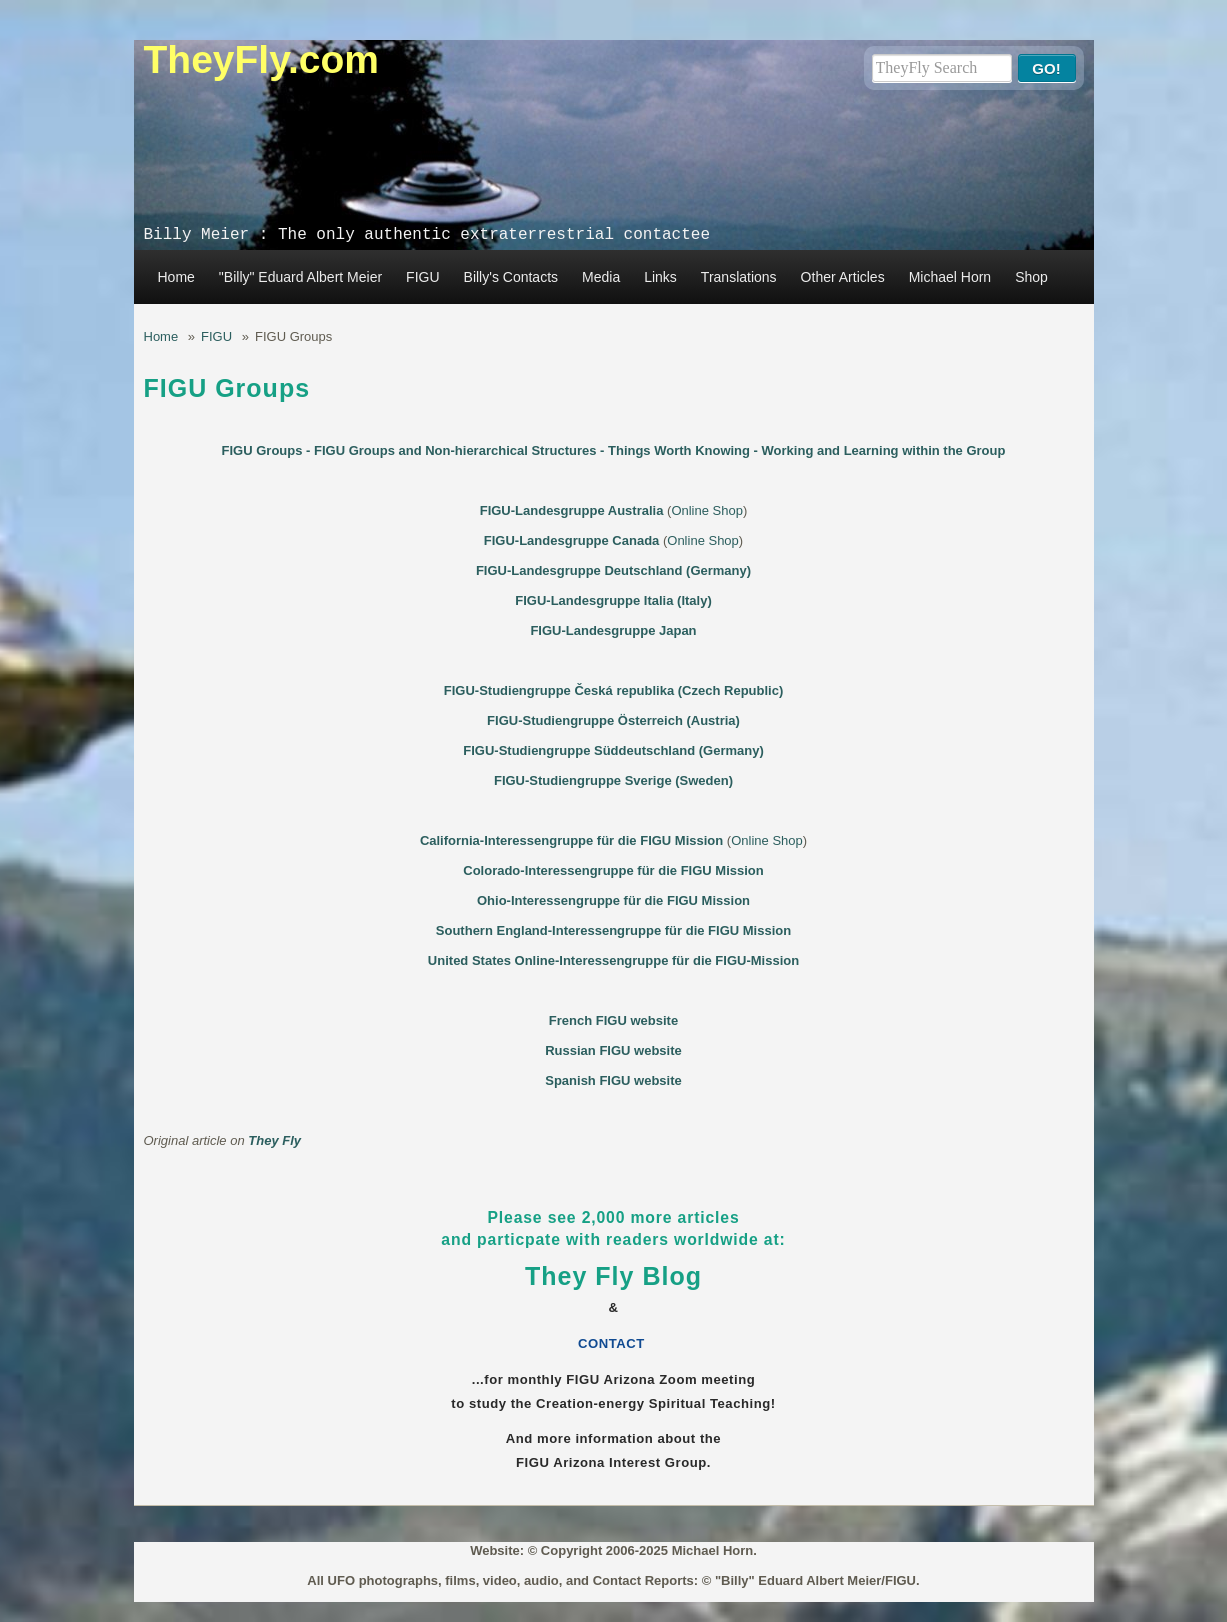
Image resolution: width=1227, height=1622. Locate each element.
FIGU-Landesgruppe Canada (572, 540)
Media (601, 277)
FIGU (422, 277)
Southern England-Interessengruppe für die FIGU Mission (613, 930)
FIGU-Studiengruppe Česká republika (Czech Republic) (614, 690)
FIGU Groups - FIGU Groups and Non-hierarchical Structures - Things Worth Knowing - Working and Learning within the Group (614, 450)
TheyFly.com (262, 59)
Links (660, 277)
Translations (739, 277)
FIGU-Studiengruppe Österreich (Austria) (613, 720)
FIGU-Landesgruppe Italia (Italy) (613, 600)
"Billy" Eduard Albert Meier (300, 277)
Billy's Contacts (511, 277)
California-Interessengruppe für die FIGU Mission (571, 840)
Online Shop (707, 510)
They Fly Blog (613, 1276)
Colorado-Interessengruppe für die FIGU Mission (613, 870)
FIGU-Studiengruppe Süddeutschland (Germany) (613, 750)
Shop (1031, 277)
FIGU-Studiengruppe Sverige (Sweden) (613, 780)
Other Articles (843, 277)
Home (176, 277)
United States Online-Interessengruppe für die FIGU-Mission (613, 960)
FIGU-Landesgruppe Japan (613, 630)
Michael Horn (950, 277)
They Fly (274, 1140)
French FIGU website (613, 1020)
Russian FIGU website (613, 1050)
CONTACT (613, 1343)
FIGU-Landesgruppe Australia (572, 510)
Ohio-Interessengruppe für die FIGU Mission (613, 900)
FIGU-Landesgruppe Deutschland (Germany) (613, 570)
